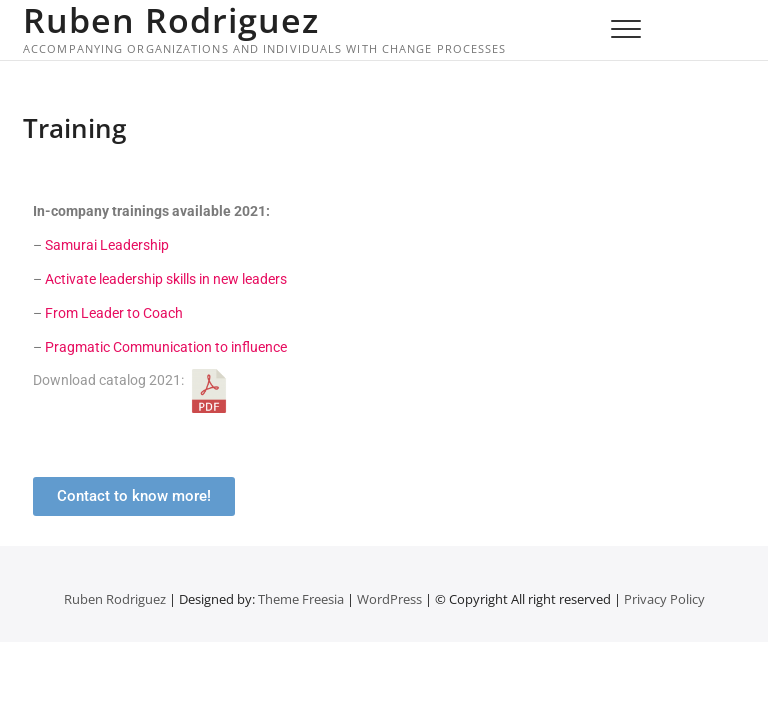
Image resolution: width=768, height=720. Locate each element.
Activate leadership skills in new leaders (166, 279)
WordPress (389, 599)
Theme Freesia (301, 599)
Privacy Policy (664, 599)
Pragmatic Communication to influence (166, 347)
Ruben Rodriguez (171, 20)
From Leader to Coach (114, 313)
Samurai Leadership (107, 245)
